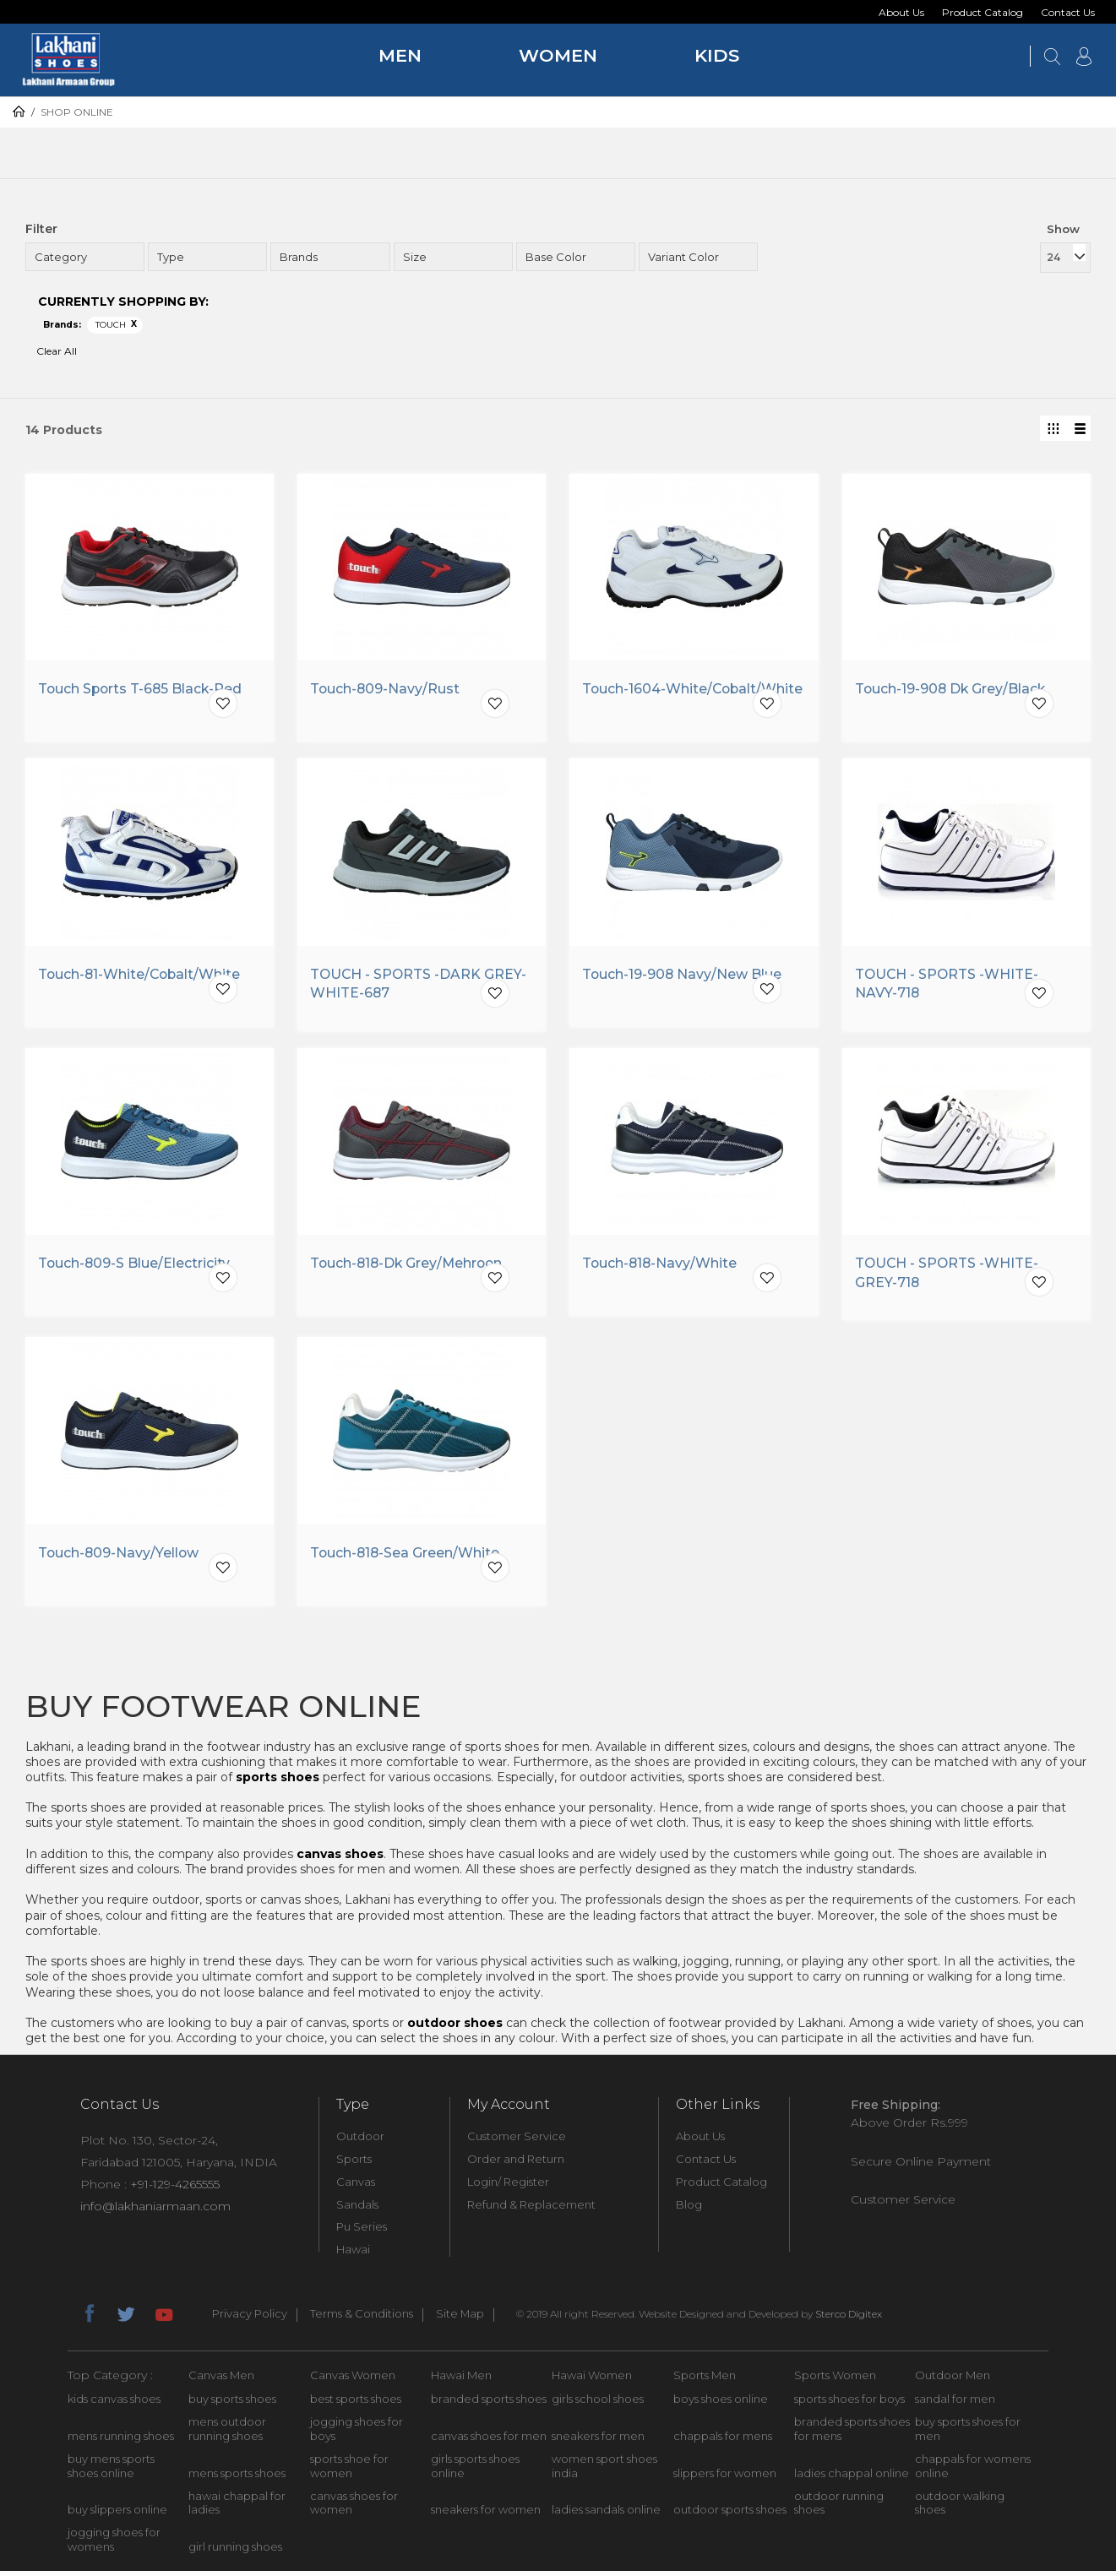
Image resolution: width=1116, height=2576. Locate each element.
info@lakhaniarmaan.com (155, 2211)
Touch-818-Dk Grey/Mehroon (409, 1268)
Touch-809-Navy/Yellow (119, 1558)
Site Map (460, 2319)
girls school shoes (598, 2403)
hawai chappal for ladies (237, 2508)
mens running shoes (121, 2441)
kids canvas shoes (114, 2403)
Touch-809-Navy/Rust (385, 690)
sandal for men (955, 2403)
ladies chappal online (851, 2478)
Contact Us (1068, 12)
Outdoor (360, 2141)
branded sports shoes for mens (852, 2434)
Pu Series (361, 2232)
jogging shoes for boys (356, 2434)
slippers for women (724, 2478)
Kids (716, 55)
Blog (689, 2209)
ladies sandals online (606, 2515)
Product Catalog (982, 12)
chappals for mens (722, 2441)
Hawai (353, 2254)
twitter (126, 2316)
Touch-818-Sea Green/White (406, 1558)
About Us (901, 12)
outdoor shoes (455, 2027)
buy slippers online (117, 2515)
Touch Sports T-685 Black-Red (142, 690)
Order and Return (515, 2164)
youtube (163, 2316)
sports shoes (277, 1782)
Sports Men (704, 2380)
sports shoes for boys (849, 2403)
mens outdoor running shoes (227, 2434)
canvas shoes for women (354, 2508)
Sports (354, 2164)
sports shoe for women (349, 2471)
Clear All (56, 351)
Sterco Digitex (849, 2318)
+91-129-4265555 (175, 2189)
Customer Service (516, 2141)
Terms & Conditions (361, 2319)
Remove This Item (134, 324)
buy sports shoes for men (968, 2434)
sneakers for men (598, 2441)
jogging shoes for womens (114, 2544)
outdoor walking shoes (959, 2508)
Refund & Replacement (531, 2209)
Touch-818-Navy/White (660, 1268)
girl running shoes (235, 2551)
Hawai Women (592, 2380)
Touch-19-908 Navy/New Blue (682, 978)
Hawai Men (461, 2380)
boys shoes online (720, 2403)
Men (400, 55)
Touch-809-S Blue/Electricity (134, 1268)
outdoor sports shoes (730, 2515)
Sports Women (835, 2380)
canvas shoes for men (489, 2441)
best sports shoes (355, 2403)
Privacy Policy (249, 2319)
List (1078, 428)
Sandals (357, 2209)
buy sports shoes (232, 2403)
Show (1063, 229)
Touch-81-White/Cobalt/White (141, 978)
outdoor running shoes (839, 2508)
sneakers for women (486, 2515)
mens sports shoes (237, 2478)
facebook (89, 2316)
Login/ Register (508, 2186)
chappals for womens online (973, 2471)
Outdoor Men (952, 2380)
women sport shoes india (604, 2471)
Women (558, 55)
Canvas (355, 2186)
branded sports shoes (489, 2403)
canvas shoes (340, 1859)
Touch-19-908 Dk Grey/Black (951, 690)
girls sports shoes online (475, 2471)
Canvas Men (221, 2380)
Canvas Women (352, 2380)
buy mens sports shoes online (111, 2471)
